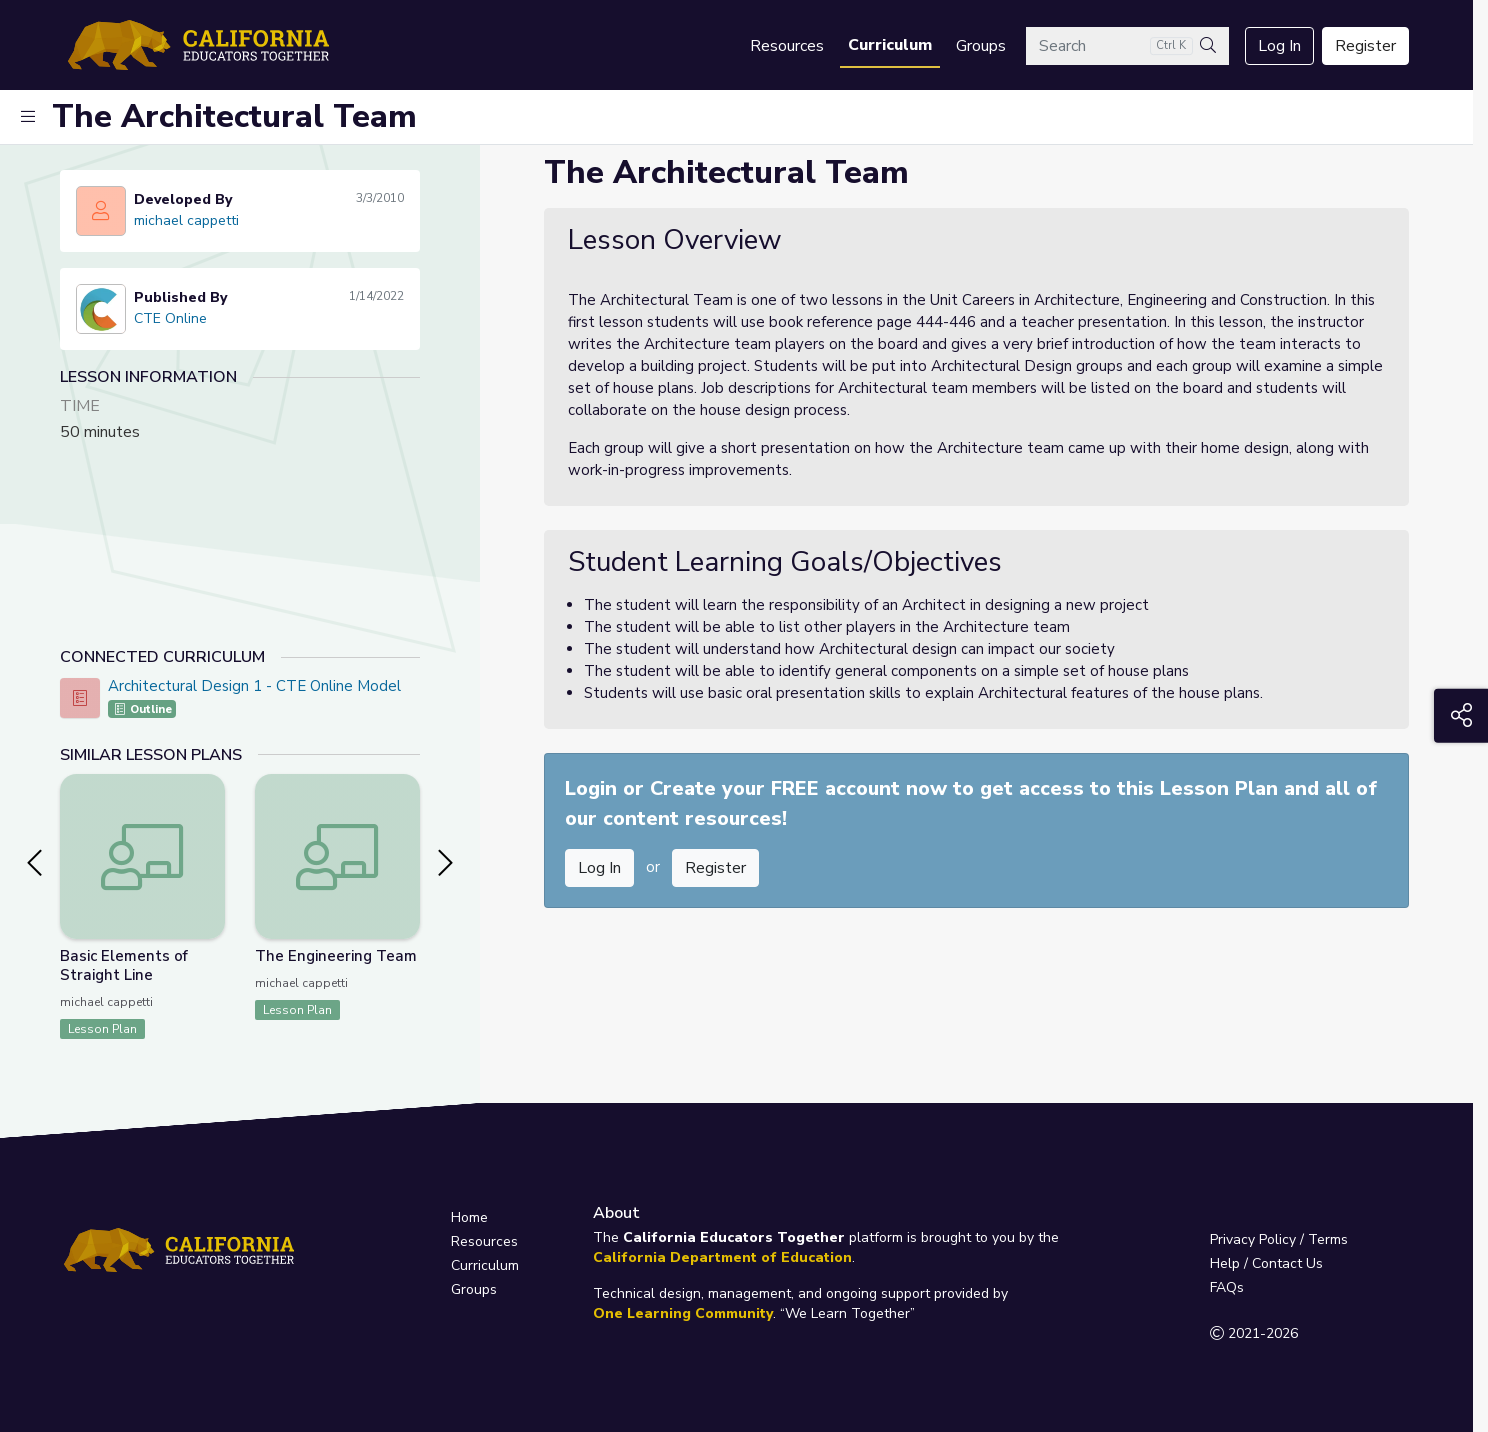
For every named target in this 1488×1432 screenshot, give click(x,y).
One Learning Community (683, 1313)
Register (1365, 46)
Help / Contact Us (1266, 1263)
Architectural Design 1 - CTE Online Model (254, 686)
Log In (1279, 46)
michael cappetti (186, 220)
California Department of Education (722, 1257)
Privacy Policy (1253, 1239)
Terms (1328, 1239)
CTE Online (170, 318)
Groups (981, 46)
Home (469, 1217)
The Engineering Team (336, 956)
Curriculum (890, 45)
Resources (787, 46)
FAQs (1227, 1287)
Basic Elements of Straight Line (124, 965)
